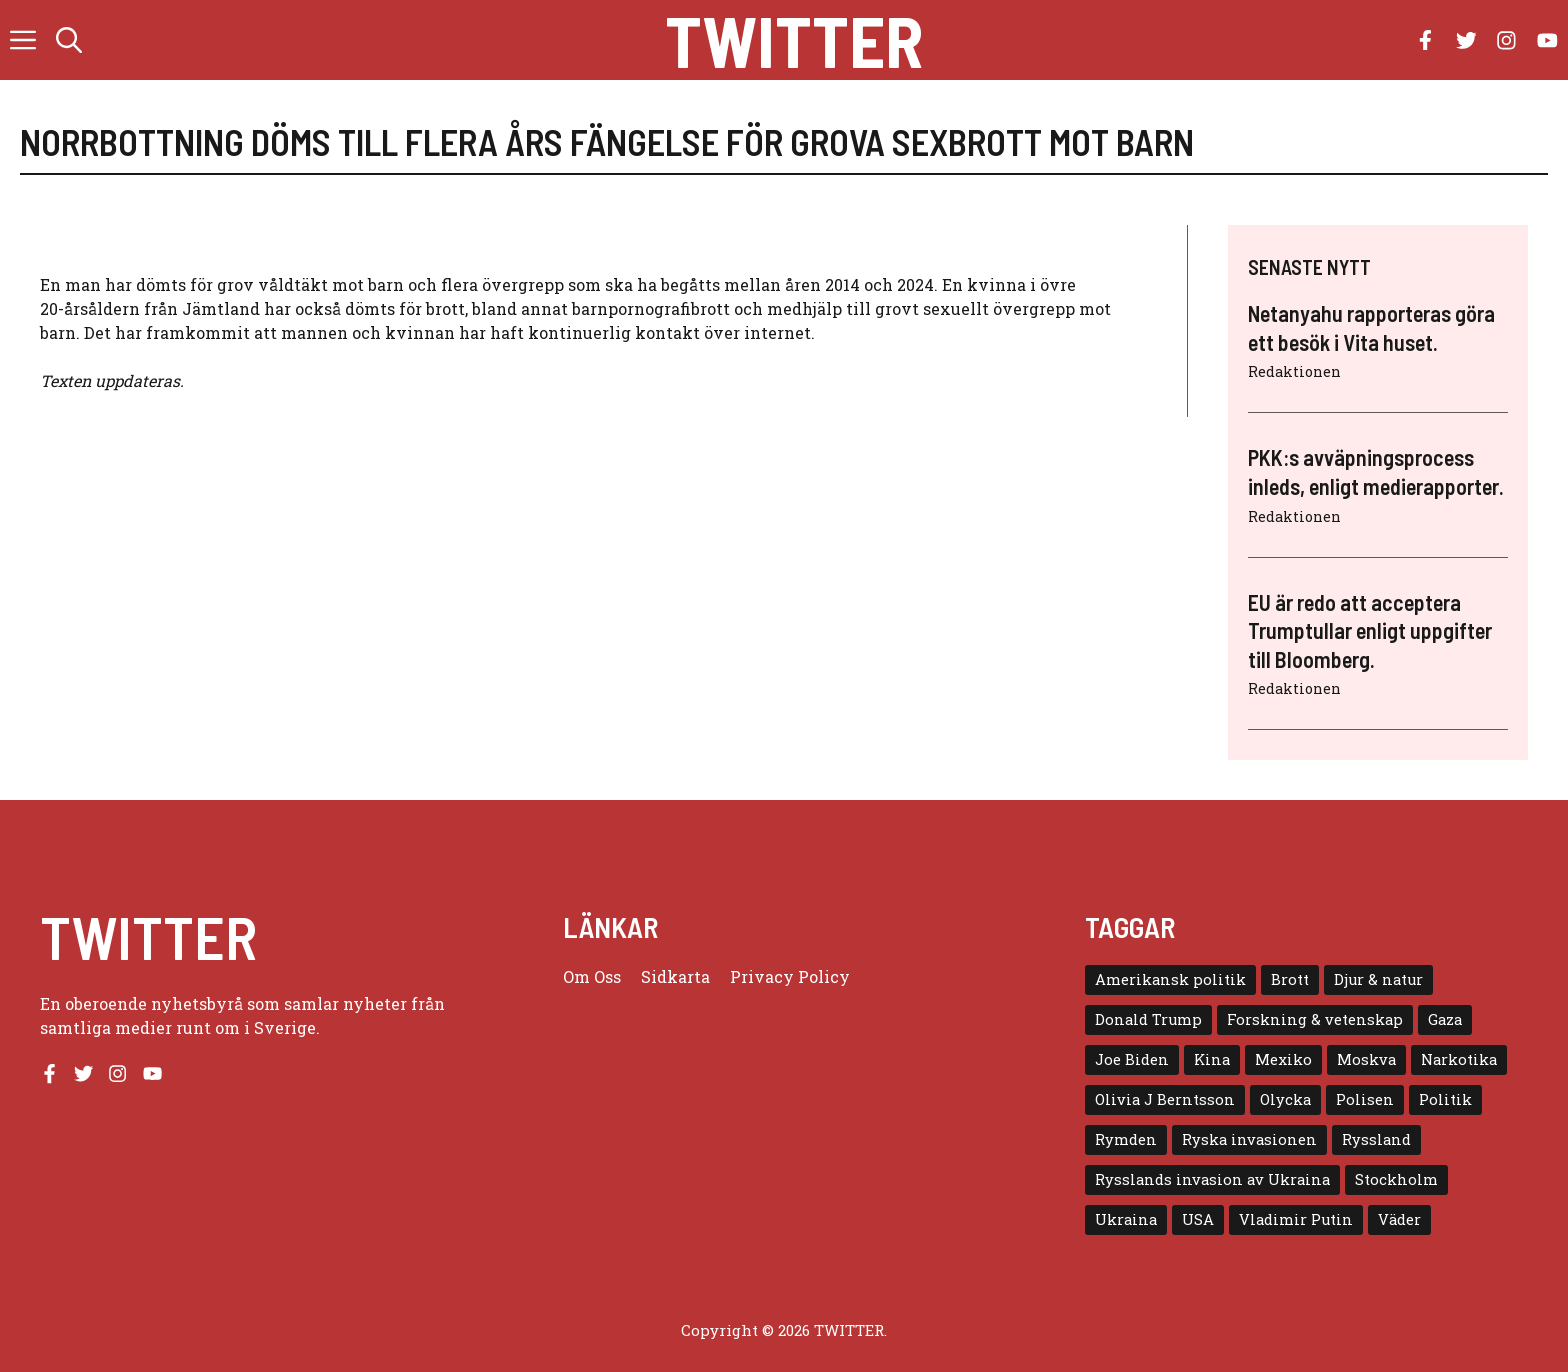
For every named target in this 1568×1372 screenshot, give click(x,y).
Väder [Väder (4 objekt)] (1399, 1219)
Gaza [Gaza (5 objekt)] (1445, 1019)
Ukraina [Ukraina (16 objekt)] (1126, 1219)
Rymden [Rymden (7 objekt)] (1126, 1139)
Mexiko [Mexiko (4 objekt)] (1283, 1059)
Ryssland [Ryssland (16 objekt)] (1376, 1139)
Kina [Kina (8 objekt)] (1212, 1059)
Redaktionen (1294, 371)
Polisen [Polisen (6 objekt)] (1365, 1099)
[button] (69, 40)
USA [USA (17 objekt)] (1198, 1219)
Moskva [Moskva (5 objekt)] (1366, 1059)
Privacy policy (790, 976)
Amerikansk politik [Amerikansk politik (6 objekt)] (1170, 979)
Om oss (592, 976)
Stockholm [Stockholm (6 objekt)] (1396, 1179)
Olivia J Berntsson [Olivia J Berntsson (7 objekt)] (1165, 1099)
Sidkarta (675, 976)
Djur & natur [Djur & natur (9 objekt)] (1378, 979)
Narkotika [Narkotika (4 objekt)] (1459, 1059)
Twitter (794, 40)
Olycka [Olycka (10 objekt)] (1285, 1099)
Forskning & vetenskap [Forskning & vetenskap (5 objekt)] (1315, 1019)
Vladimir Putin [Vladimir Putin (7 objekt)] (1296, 1219)
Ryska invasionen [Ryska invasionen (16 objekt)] (1249, 1139)
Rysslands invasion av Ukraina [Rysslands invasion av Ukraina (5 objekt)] (1212, 1179)
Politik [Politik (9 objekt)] (1445, 1099)
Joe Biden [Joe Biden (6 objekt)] (1132, 1059)
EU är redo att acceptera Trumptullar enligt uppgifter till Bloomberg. (1370, 630)
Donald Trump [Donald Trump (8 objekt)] (1148, 1019)
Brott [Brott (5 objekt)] (1290, 979)
